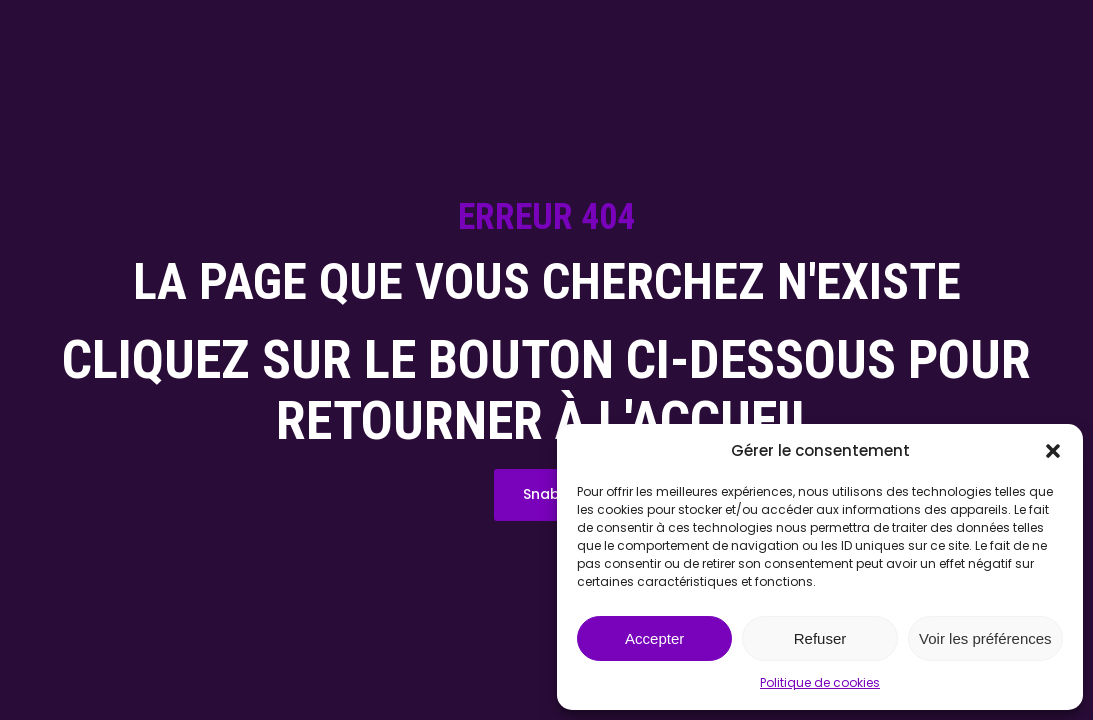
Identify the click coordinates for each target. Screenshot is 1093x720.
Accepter (654, 638)
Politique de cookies (820, 682)
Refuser (820, 638)
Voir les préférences (985, 638)
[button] (1053, 451)
